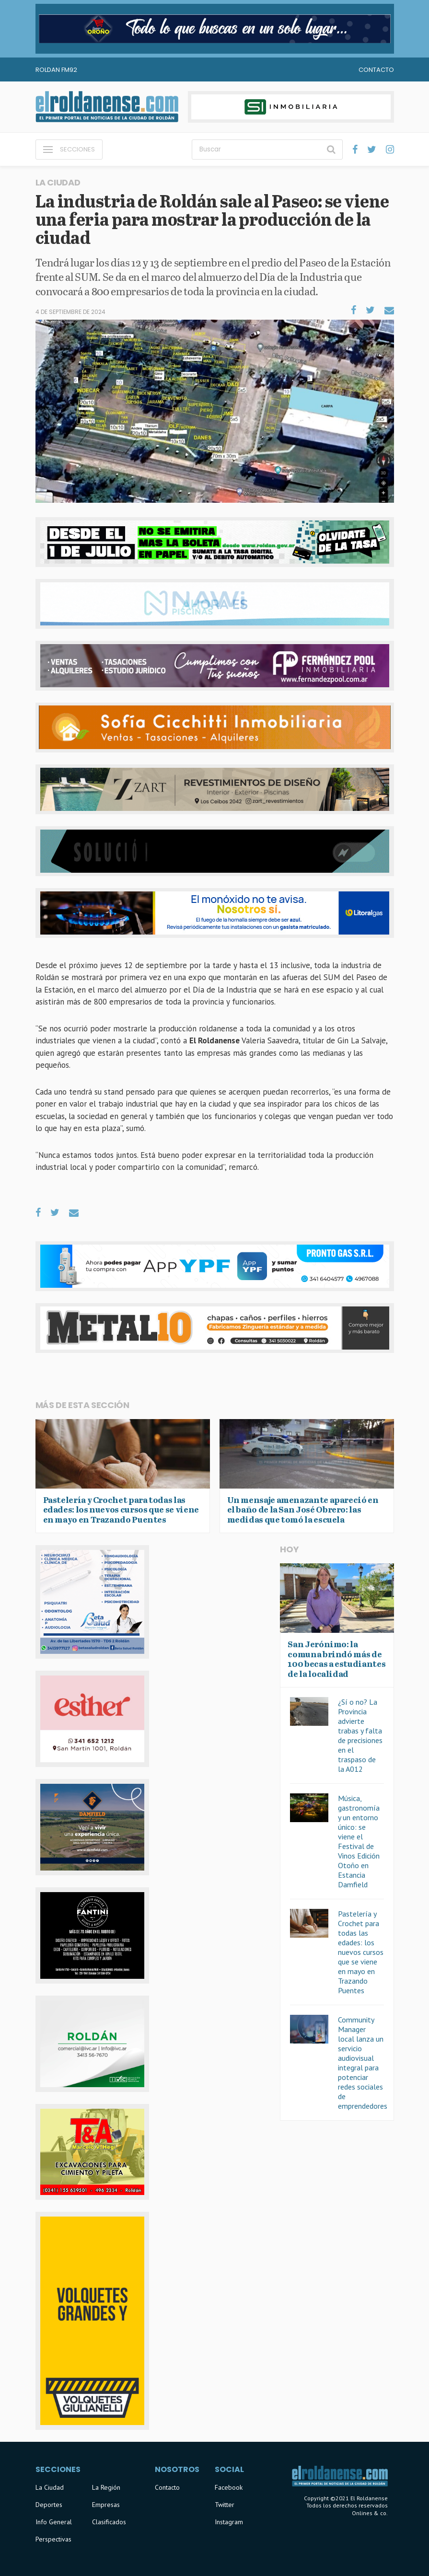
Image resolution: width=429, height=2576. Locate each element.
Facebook (229, 2487)
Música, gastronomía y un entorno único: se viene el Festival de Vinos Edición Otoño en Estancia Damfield (359, 1841)
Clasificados (109, 2522)
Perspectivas (53, 2539)
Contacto (376, 70)
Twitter (224, 2504)
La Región (106, 2487)
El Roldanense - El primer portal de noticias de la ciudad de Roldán (106, 107)
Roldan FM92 (56, 70)
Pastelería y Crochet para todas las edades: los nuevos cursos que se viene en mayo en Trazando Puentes (360, 1952)
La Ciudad (49, 2487)
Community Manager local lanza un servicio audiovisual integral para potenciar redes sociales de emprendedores (362, 2063)
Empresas (106, 2504)
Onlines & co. (370, 2513)
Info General (53, 2522)
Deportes (48, 2504)
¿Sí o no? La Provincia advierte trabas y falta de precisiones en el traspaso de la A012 (360, 1735)
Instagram (229, 2522)
